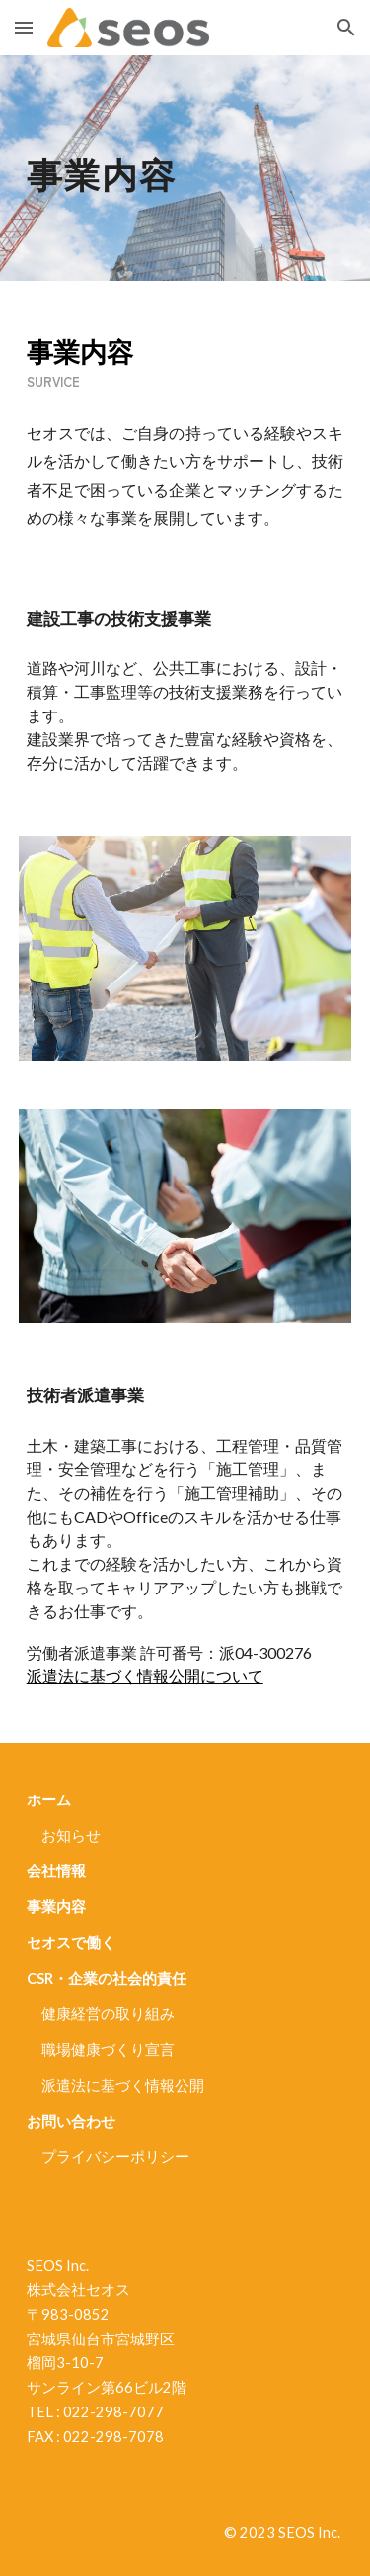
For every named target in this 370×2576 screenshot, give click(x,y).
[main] (185, 168)
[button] (23, 27)
